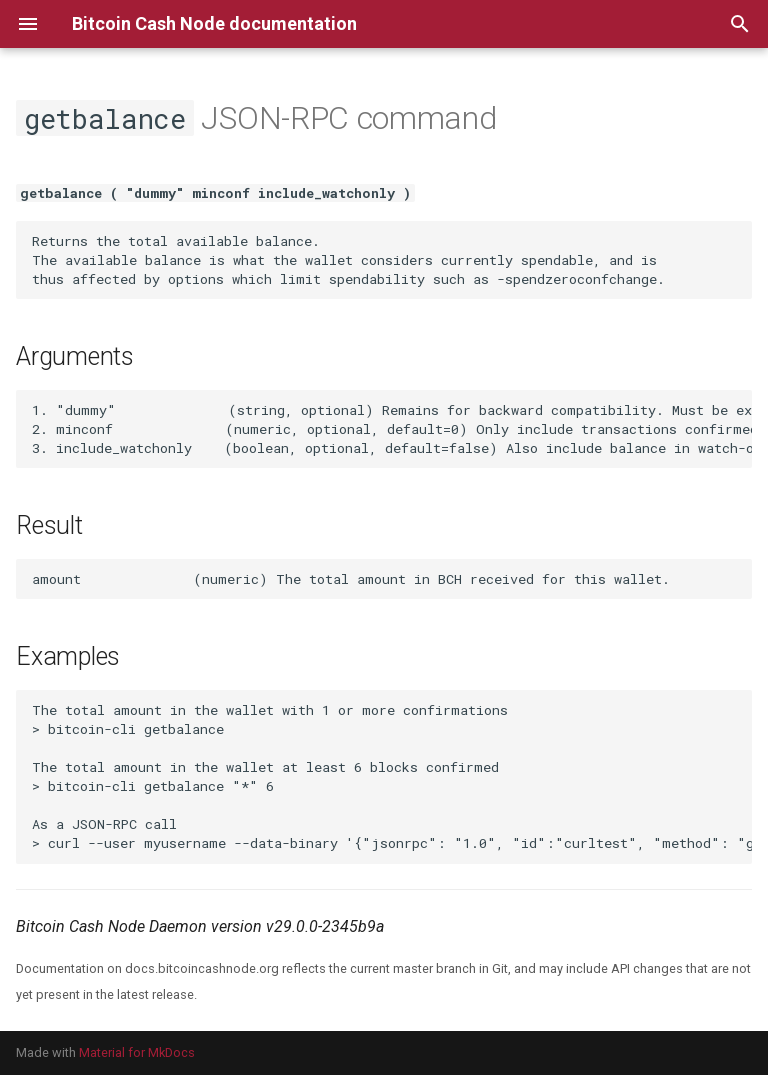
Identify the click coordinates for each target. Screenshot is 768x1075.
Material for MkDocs (137, 1052)
